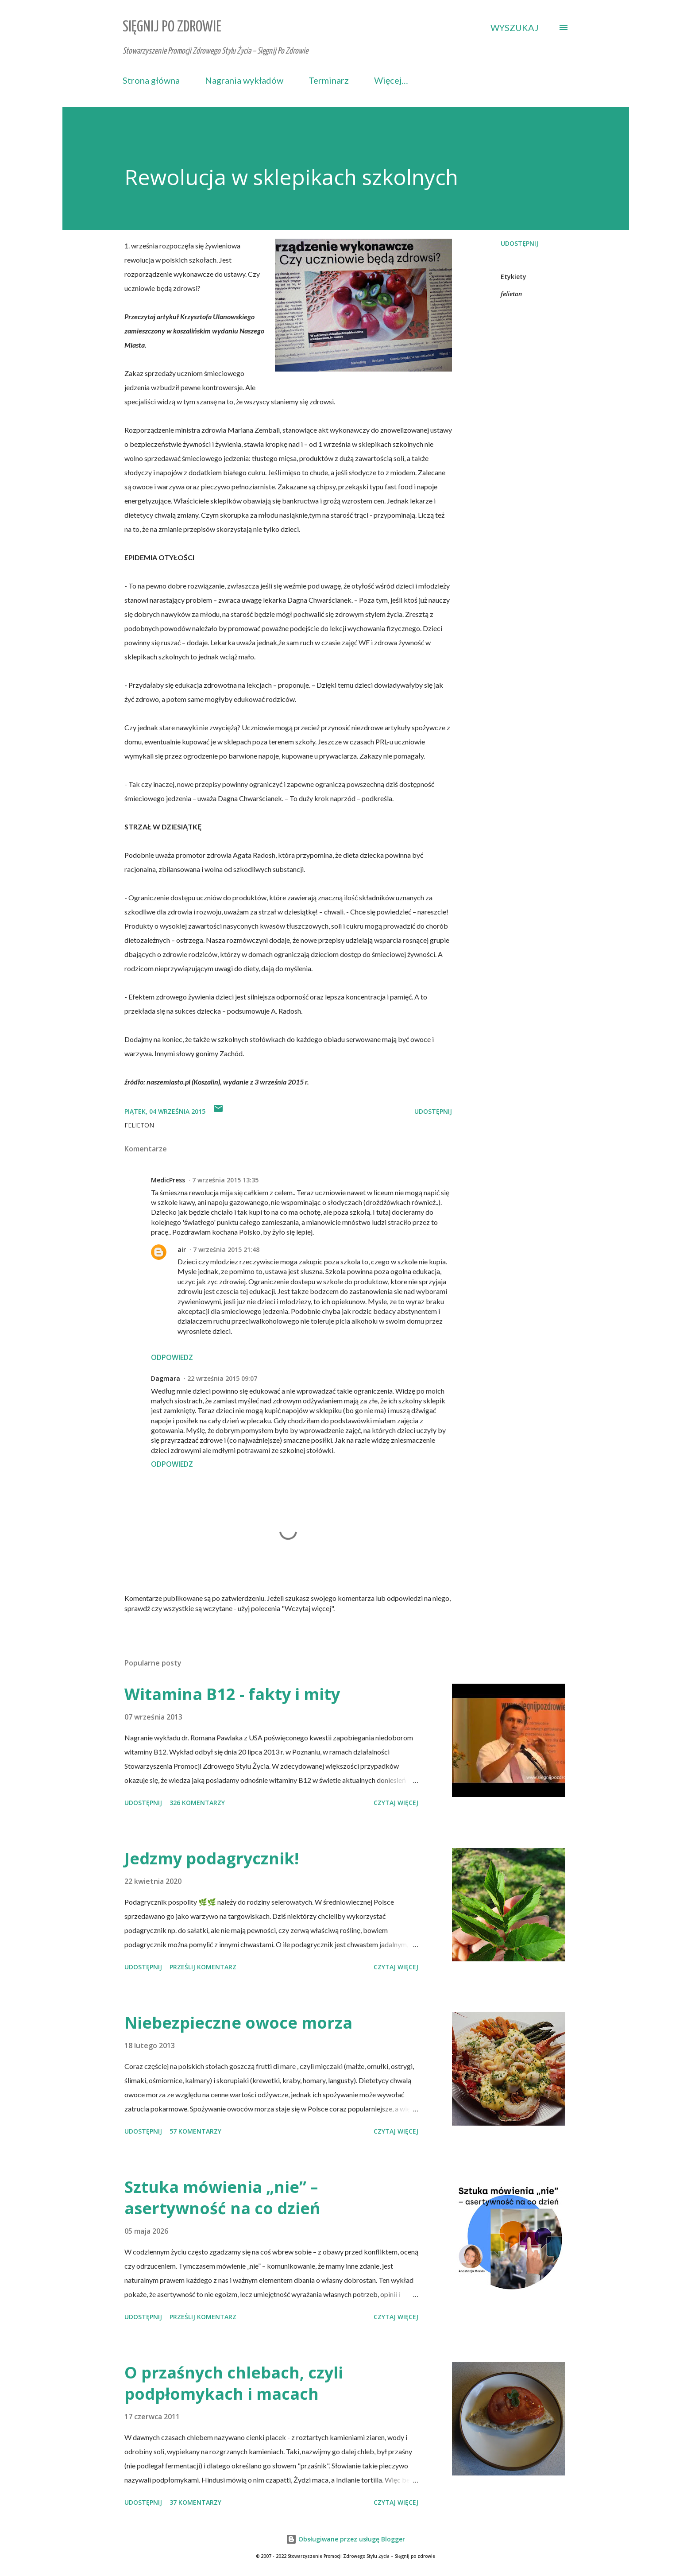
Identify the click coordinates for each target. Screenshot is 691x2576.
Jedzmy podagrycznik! (211, 1858)
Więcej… (391, 80)
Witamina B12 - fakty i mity (232, 1694)
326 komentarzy (197, 1802)
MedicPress (168, 1180)
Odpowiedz (172, 1357)
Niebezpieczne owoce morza (238, 2023)
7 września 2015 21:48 (226, 1249)
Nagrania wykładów (244, 80)
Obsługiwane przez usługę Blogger (345, 2539)
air (182, 1249)
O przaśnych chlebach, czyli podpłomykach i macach (233, 2383)
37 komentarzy (195, 2502)
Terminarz (329, 80)
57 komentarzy (195, 2131)
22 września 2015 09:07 (222, 1378)
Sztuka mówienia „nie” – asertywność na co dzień (222, 2197)
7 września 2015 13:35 (225, 1180)
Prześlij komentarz (203, 1967)
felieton (511, 294)
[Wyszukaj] (514, 27)
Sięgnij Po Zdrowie (172, 27)
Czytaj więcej (396, 1802)
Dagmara (165, 1378)
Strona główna (151, 80)
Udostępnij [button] (519, 243)
